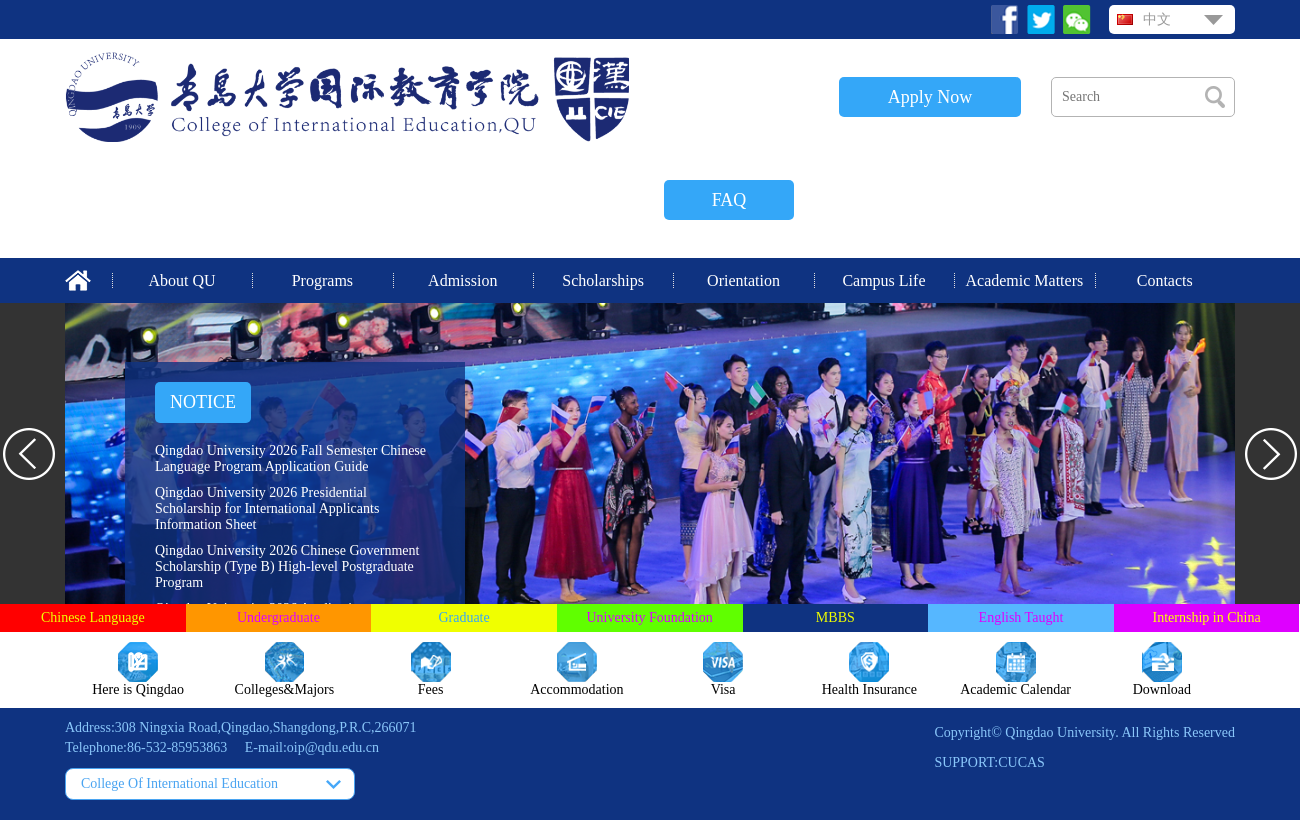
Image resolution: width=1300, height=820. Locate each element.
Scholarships (603, 280)
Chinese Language (93, 617)
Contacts (1165, 280)
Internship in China (1207, 617)
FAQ (729, 200)
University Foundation (649, 617)
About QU (181, 280)
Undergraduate (278, 617)
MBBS (835, 617)
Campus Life (883, 280)
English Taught (1021, 617)
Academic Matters (1024, 280)
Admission (462, 280)
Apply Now (930, 97)
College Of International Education (179, 783)
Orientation (743, 280)
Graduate (463, 617)
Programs (322, 280)
